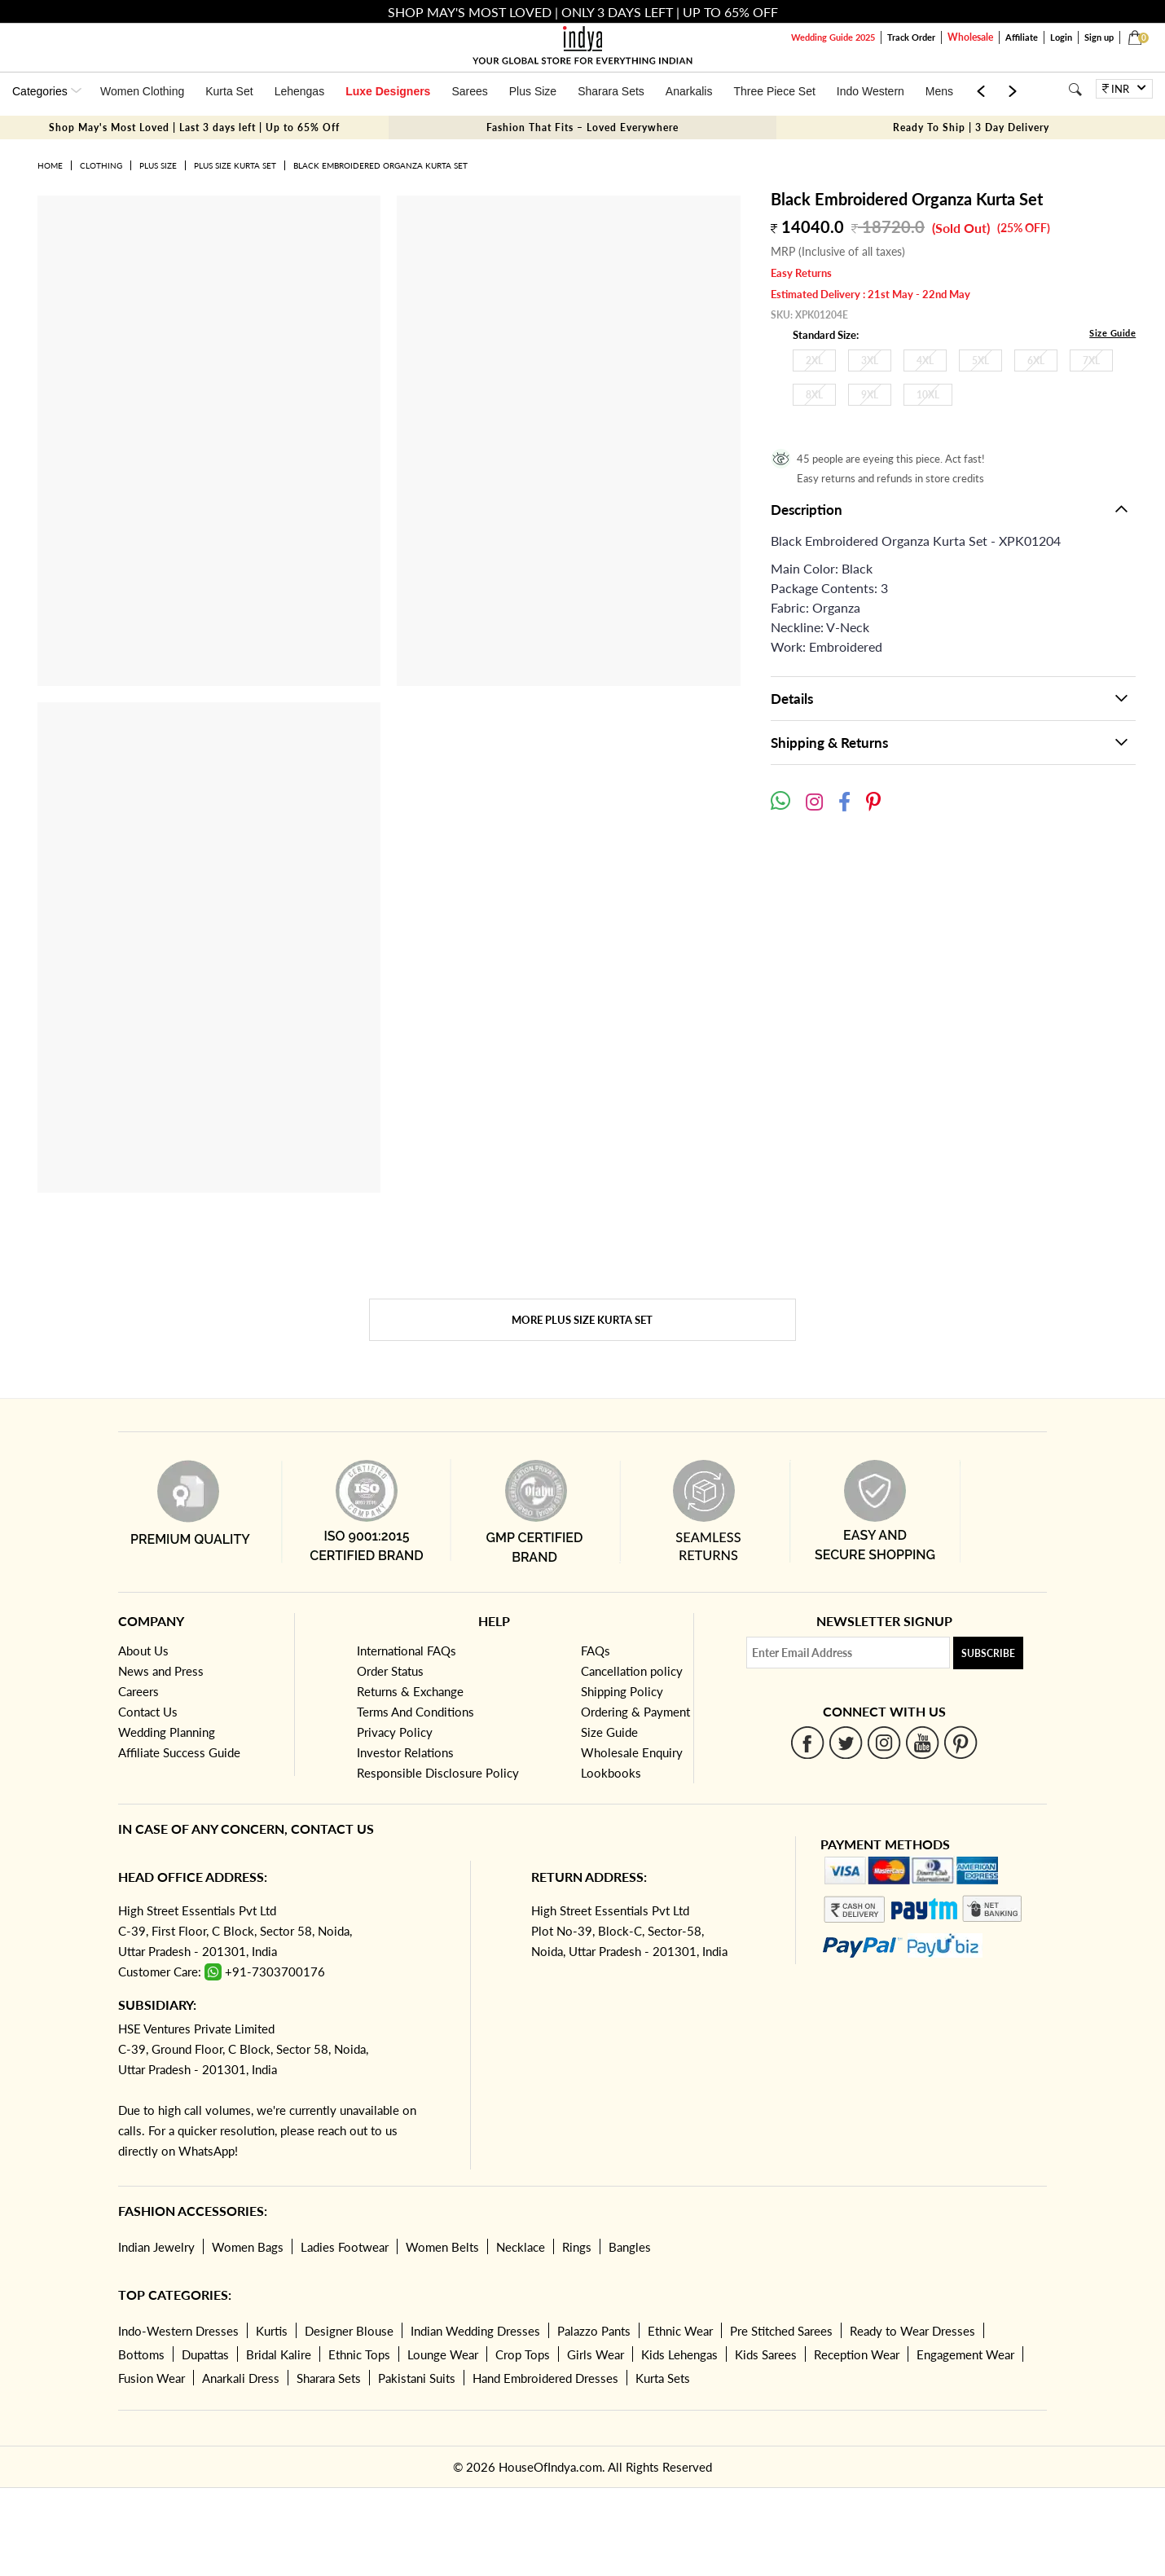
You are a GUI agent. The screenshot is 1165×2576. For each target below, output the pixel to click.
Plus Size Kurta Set (235, 165)
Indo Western (870, 91)
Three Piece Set (774, 91)
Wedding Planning (166, 1732)
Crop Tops (522, 2354)
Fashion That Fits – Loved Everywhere (582, 127)
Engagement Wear (965, 2354)
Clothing (101, 165)
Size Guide (1112, 332)
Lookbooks (611, 1772)
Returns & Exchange (410, 1691)
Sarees (469, 91)
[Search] (1075, 89)
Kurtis (272, 2330)
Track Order (911, 37)
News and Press (161, 1671)
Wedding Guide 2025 (833, 37)
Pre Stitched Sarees (781, 2330)
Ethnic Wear (680, 2330)
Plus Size (532, 91)
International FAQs (406, 1650)
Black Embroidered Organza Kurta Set (380, 165)
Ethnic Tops (359, 2354)
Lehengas (300, 91)
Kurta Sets (662, 2378)
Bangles (630, 2247)
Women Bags (248, 2247)
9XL (869, 395)
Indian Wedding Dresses (475, 2330)
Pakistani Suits (416, 2378)
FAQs (595, 1650)
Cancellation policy (632, 1671)
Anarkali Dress (240, 2378)
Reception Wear (856, 2354)
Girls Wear (595, 2354)
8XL (814, 395)
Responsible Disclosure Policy (438, 1772)
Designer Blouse (349, 2330)
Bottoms (141, 2354)
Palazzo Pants (594, 2330)
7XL (1091, 360)
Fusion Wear (151, 2378)
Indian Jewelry (156, 2247)
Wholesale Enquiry (632, 1752)
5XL (980, 360)
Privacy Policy (395, 1732)
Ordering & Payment (635, 1711)
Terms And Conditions (415, 1711)
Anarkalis (689, 91)
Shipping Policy (622, 1691)
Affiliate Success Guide (179, 1752)
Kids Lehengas (679, 2354)
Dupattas (205, 2354)
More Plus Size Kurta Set (582, 1319)
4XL (925, 360)
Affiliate (1021, 37)
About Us (143, 1650)
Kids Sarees (766, 2354)
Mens (939, 91)
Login (1061, 37)
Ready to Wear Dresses (912, 2330)
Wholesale (970, 37)
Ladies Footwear (345, 2247)
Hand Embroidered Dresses (545, 2378)
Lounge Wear (442, 2354)
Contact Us (148, 1711)
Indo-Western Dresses (178, 2330)
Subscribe (988, 1653)
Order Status (390, 1671)
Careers (138, 1691)
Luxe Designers (387, 91)
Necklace (520, 2247)
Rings (576, 2247)
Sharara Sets (611, 91)
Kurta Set (229, 91)
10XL (928, 395)
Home (50, 165)
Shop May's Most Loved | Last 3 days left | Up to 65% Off (194, 127)
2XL (814, 360)
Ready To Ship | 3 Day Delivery (971, 127)
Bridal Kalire (278, 2354)
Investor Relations (405, 1752)
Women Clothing (142, 91)
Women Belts (442, 2247)
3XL (869, 360)
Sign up (1099, 37)
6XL (1035, 360)
